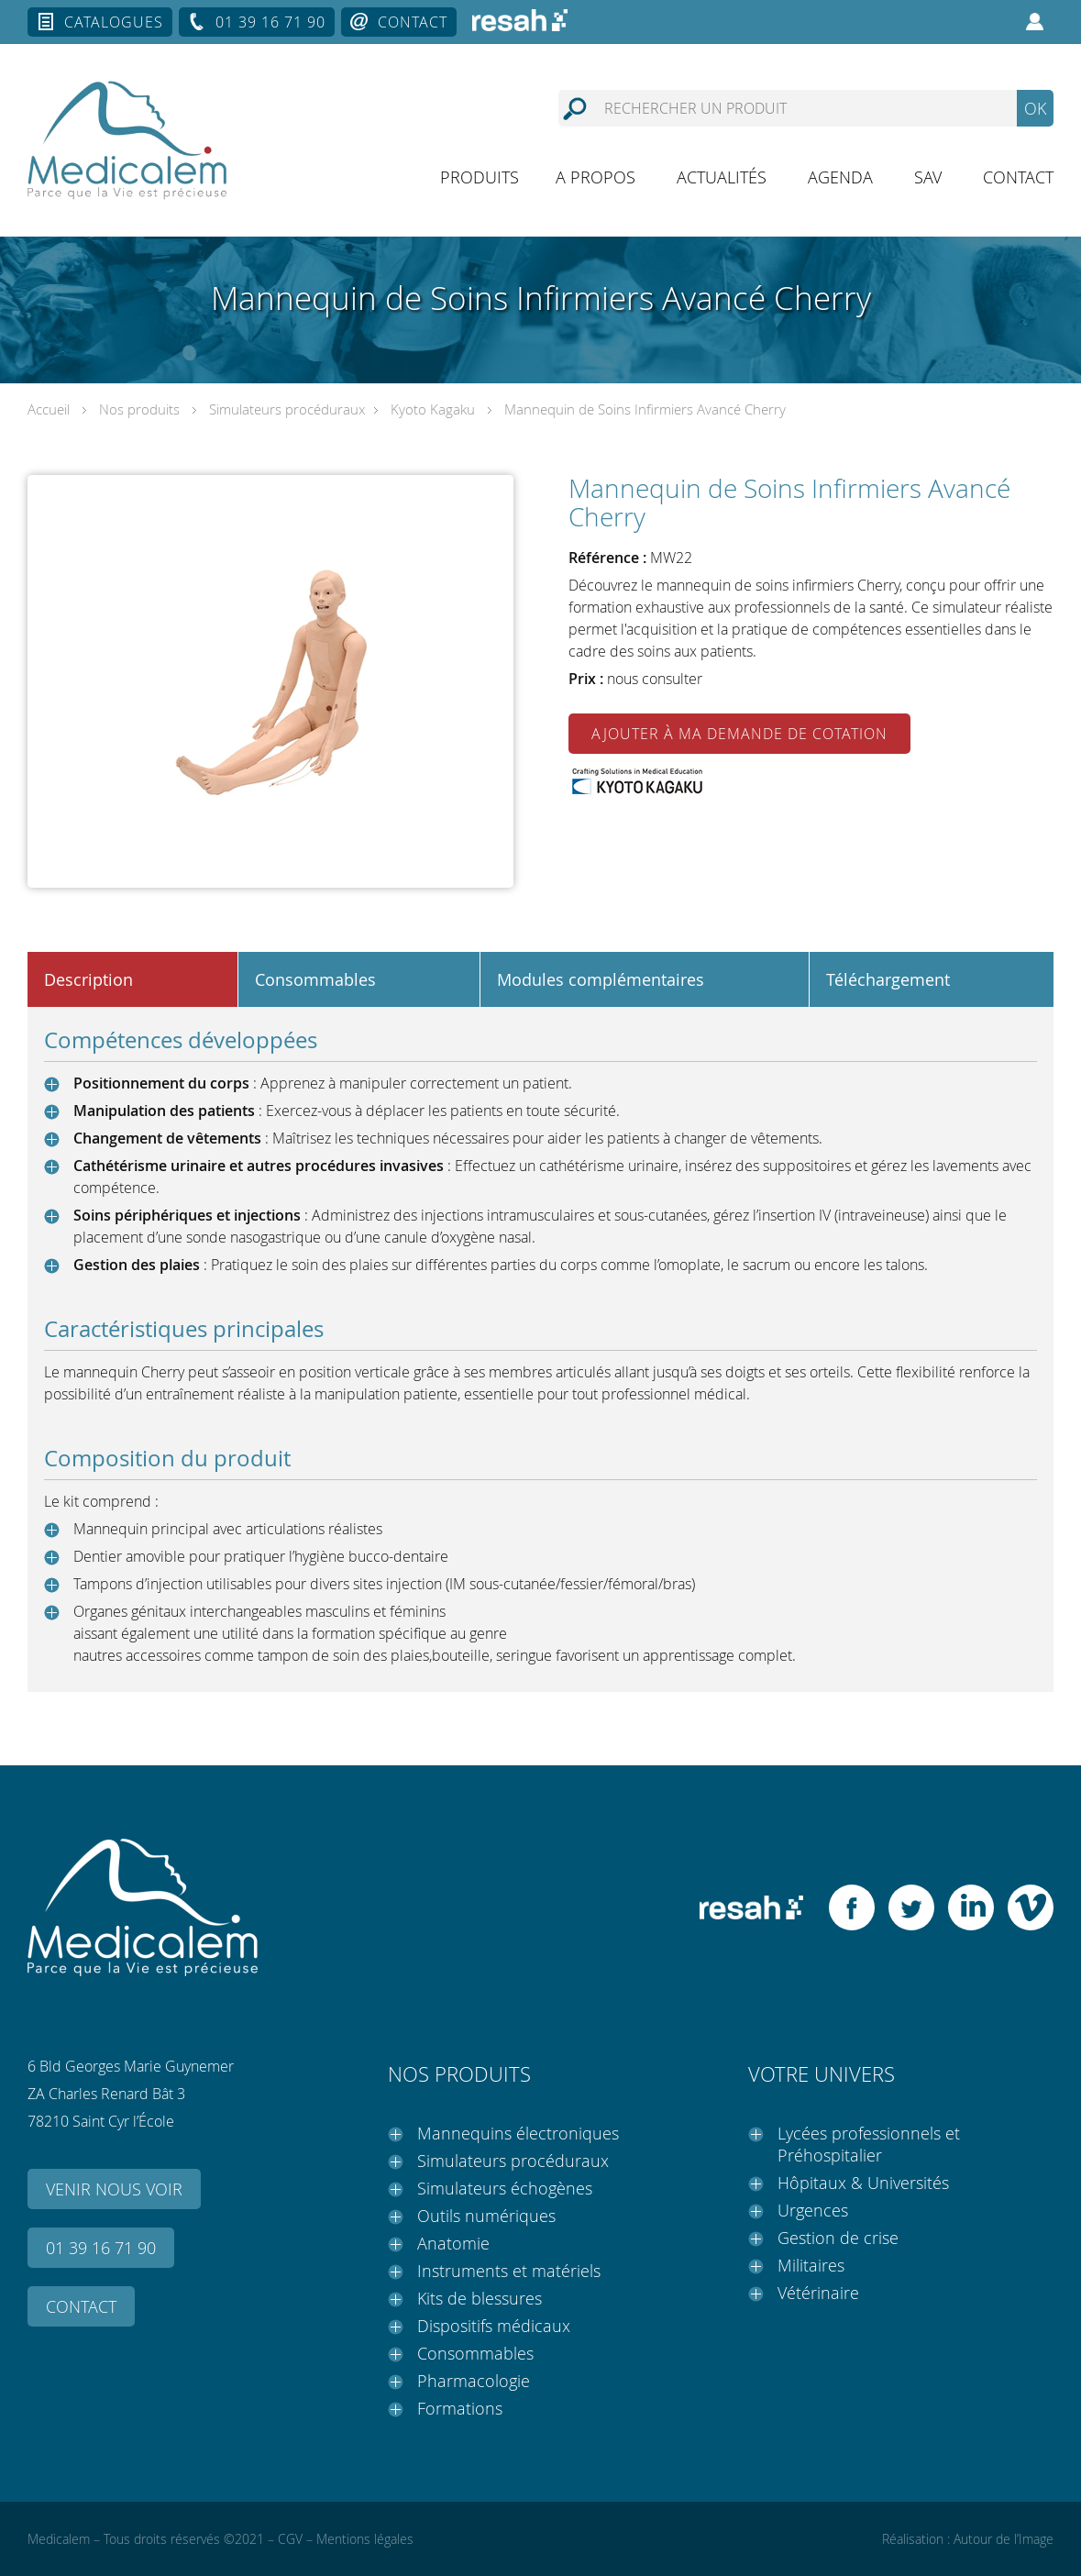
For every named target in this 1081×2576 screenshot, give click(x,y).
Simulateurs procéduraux (287, 409)
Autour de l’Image (1003, 2539)
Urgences (813, 2210)
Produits (479, 177)
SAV (928, 177)
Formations (459, 2408)
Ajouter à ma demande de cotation (739, 734)
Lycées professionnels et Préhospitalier (869, 2144)
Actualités (722, 177)
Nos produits (139, 409)
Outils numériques (486, 2216)
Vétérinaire (818, 2293)
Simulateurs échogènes (504, 2188)
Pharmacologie (473, 2381)
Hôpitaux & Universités (863, 2183)
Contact (412, 22)
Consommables (475, 2353)
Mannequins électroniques (518, 2133)
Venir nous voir (114, 2189)
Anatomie (453, 2243)
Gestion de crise (838, 2238)
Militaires (811, 2265)
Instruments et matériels (509, 2271)
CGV (290, 2539)
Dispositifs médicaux (493, 2326)
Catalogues (113, 22)
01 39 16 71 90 (270, 22)
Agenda (840, 177)
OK (1035, 108)
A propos (595, 177)
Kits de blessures (479, 2298)
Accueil (49, 409)
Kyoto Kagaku (433, 409)
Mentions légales (365, 2539)
